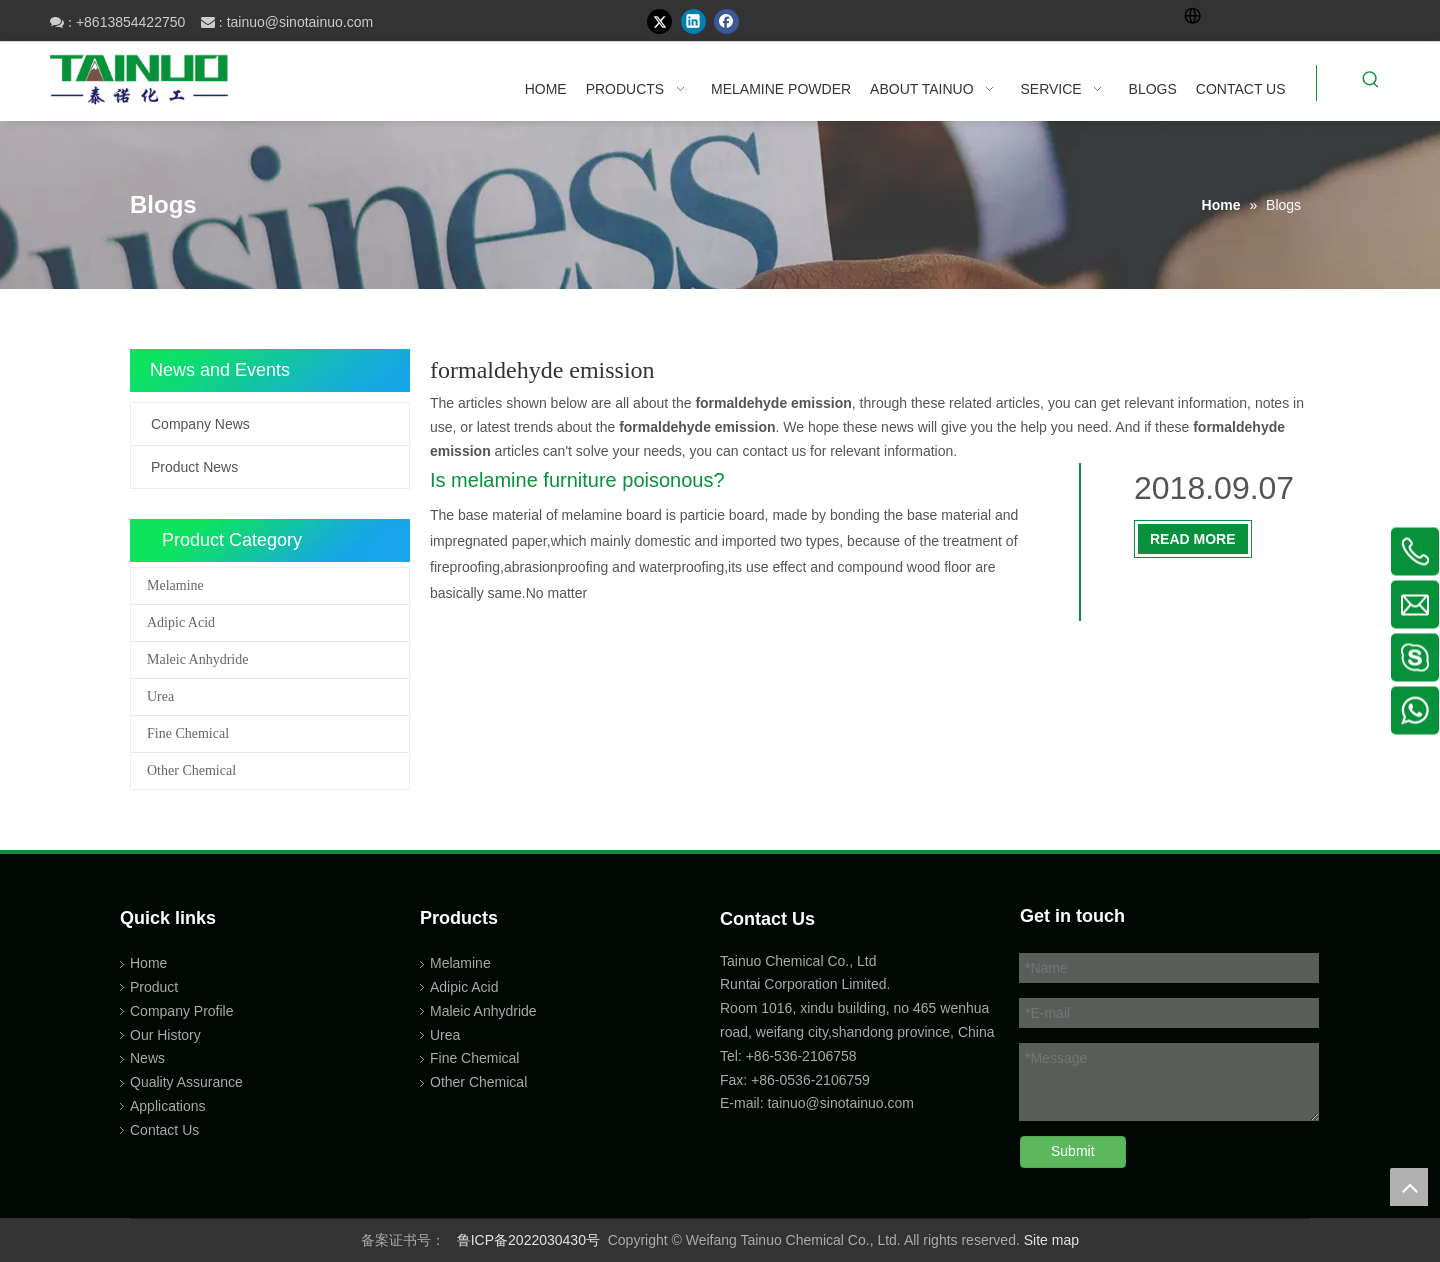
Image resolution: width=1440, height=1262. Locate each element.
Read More (1193, 539)
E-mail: (742, 1103)
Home (148, 963)
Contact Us (164, 1130)
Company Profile (182, 1011)
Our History (165, 1035)
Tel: (733, 1056)
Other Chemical (191, 770)
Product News (194, 467)
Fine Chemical (188, 733)
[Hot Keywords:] (1371, 83)
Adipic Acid (181, 622)
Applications (168, 1106)
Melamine (175, 585)
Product (154, 987)
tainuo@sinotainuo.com (300, 22)
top (1409, 1187)
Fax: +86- (750, 1080)
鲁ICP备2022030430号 (528, 1240)
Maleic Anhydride (197, 659)
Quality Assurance (186, 1082)
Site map (1051, 1240)
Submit (1073, 1151)
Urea (160, 696)
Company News (200, 424)
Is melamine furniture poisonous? (577, 480)
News (147, 1058)
